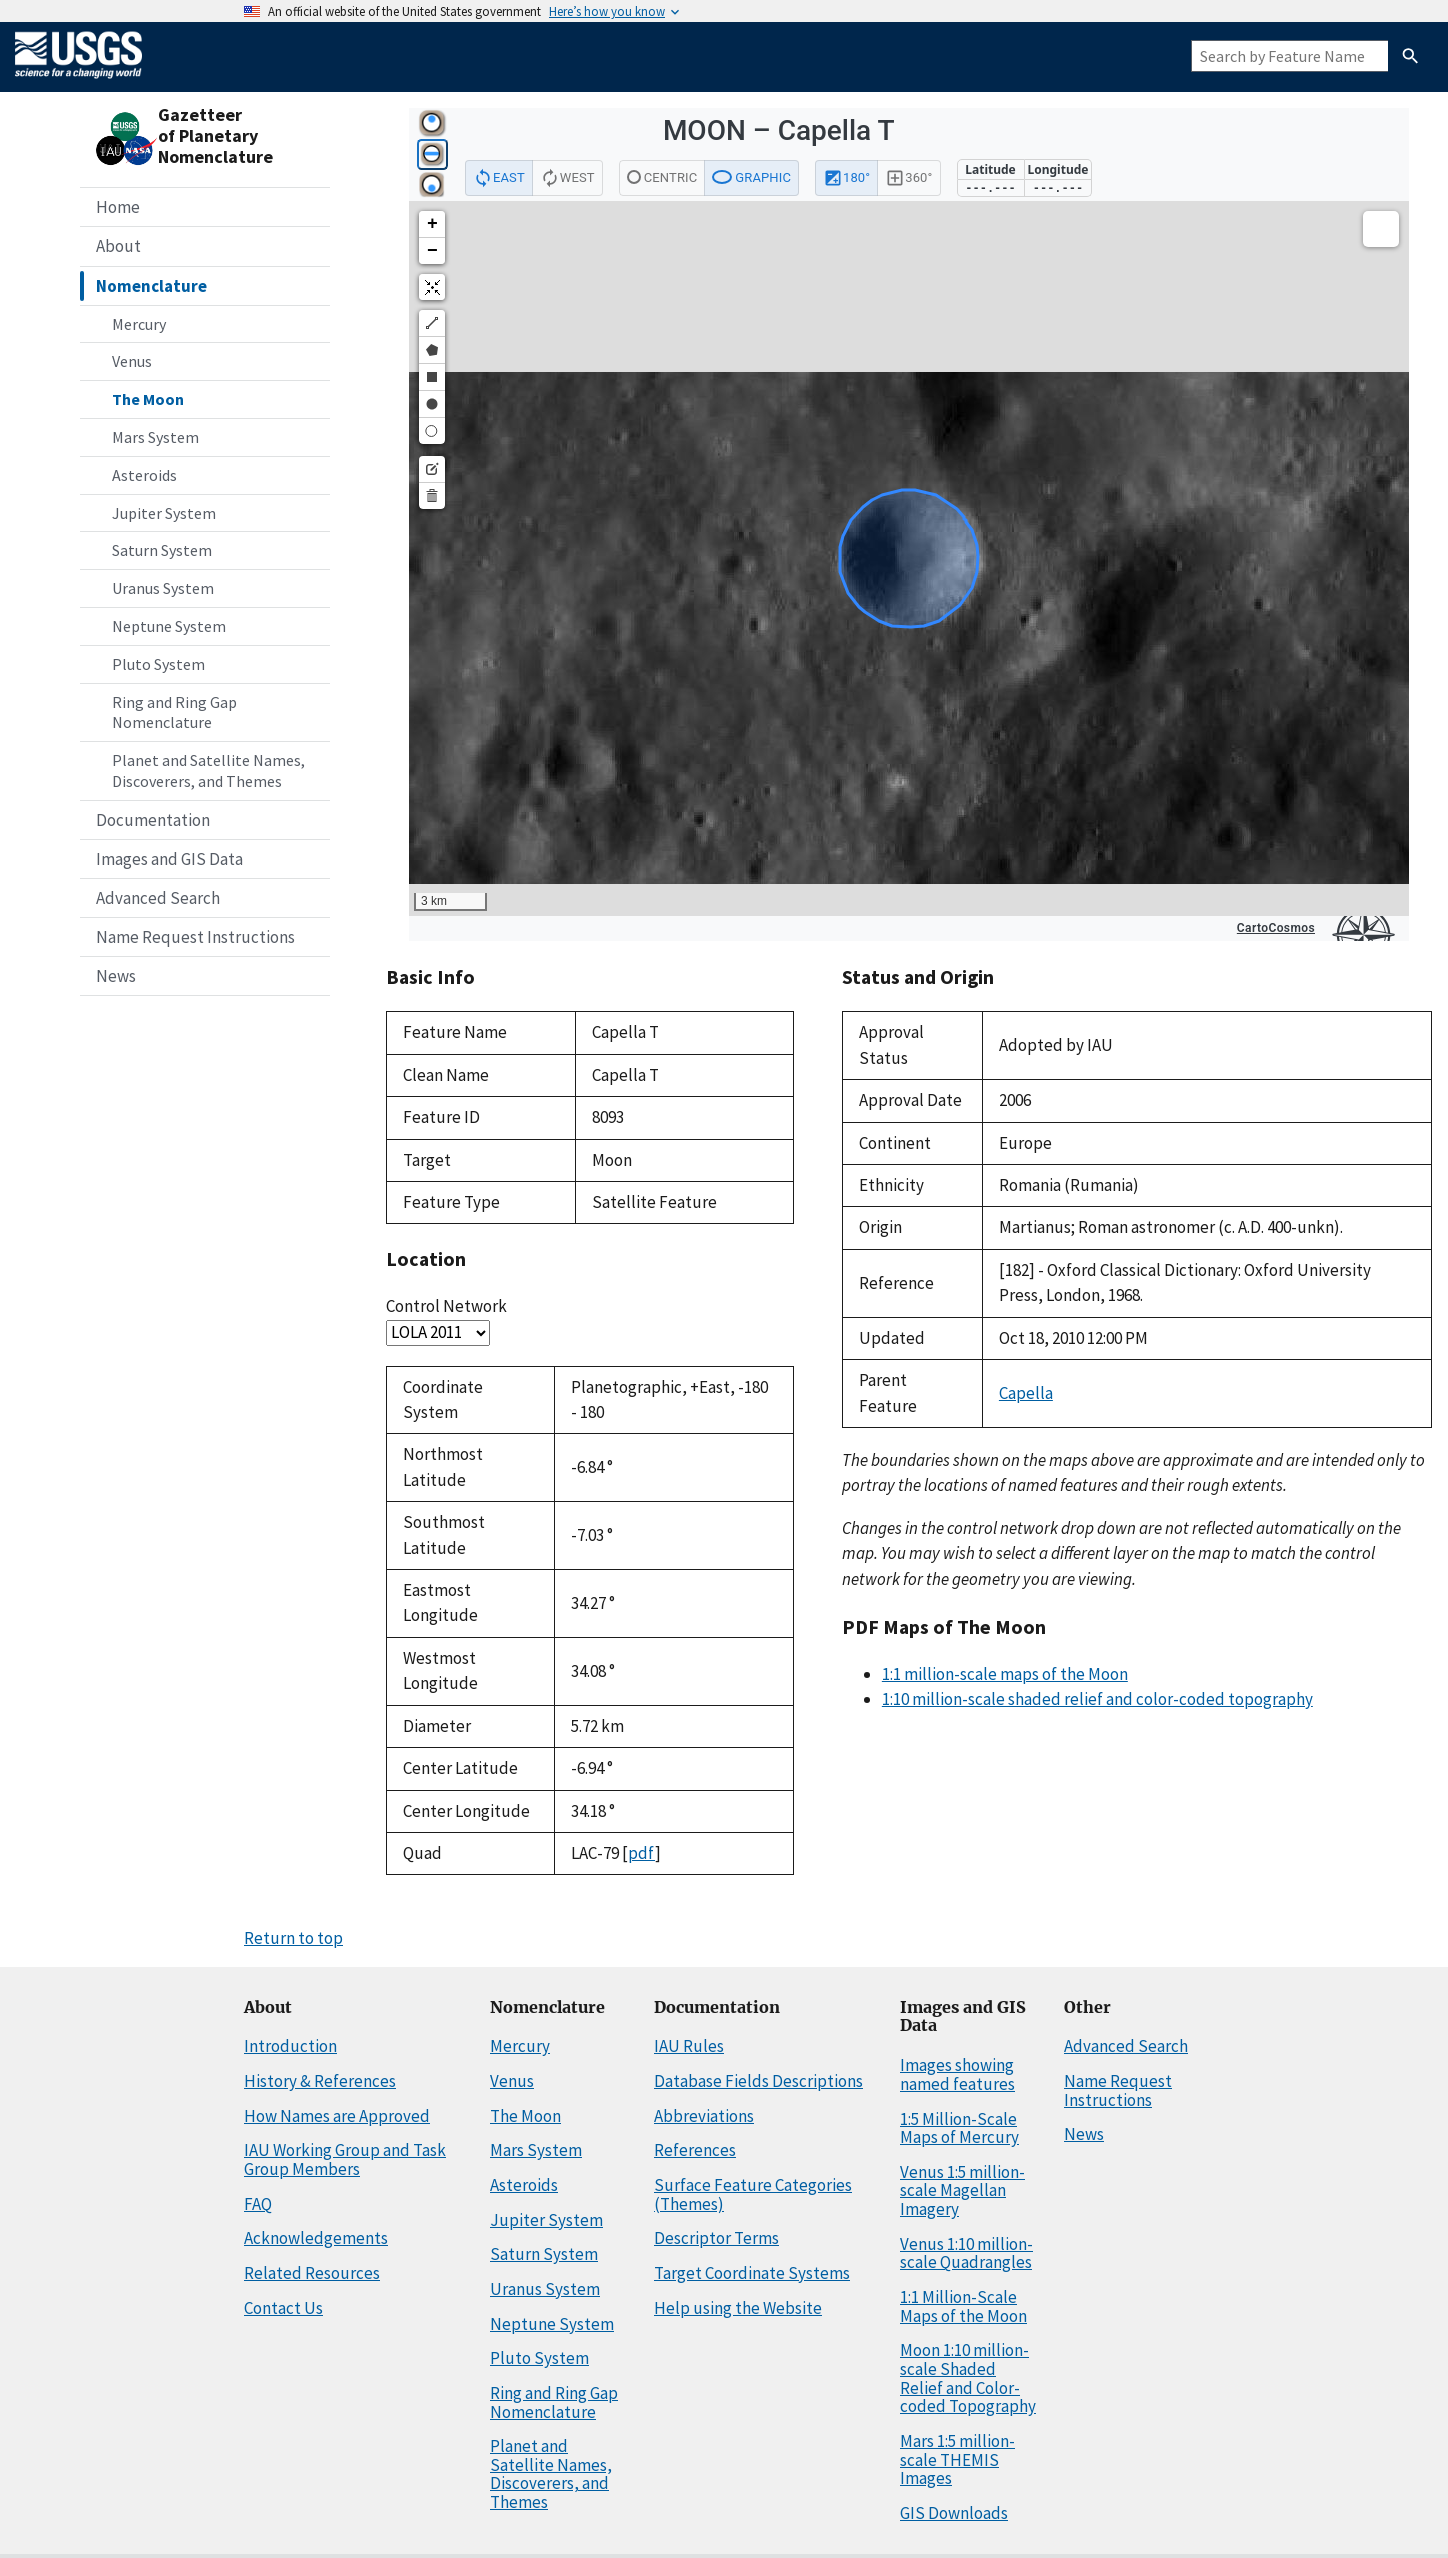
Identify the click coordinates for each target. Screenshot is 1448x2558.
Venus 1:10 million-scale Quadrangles (966, 2253)
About (118, 246)
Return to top (293, 1938)
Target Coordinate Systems (752, 2273)
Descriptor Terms (716, 2238)
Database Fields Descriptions (758, 2081)
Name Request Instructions (195, 937)
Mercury (139, 324)
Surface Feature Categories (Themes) (753, 2194)
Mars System (155, 437)
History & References (320, 2081)
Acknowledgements (316, 2238)
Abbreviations (704, 2116)
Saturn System (162, 550)
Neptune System (169, 626)
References (695, 2150)
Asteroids (144, 475)
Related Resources (312, 2273)
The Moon (148, 399)
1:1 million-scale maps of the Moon (1005, 1674)
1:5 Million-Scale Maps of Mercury (959, 2128)
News (116, 976)
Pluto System (158, 664)
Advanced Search (158, 898)
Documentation (153, 820)
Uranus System (163, 588)
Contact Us (283, 2308)
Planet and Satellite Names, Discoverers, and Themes (208, 770)
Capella (1026, 1393)
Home (118, 207)
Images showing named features (957, 2074)
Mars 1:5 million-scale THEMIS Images (957, 2459)
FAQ (258, 2204)
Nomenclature (151, 286)
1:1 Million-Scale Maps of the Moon (963, 2306)
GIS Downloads (954, 2513)
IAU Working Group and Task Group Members (345, 2159)
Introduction (290, 2046)
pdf (641, 1853)
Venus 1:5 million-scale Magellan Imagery (962, 2190)
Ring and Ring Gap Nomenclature (174, 712)
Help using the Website (738, 2308)
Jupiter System (164, 513)
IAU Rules (689, 2046)
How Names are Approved (337, 2116)
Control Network (446, 1306)
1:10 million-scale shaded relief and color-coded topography (1097, 1699)
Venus (132, 361)
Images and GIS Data (169, 859)
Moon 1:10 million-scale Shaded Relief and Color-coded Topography (968, 2378)
